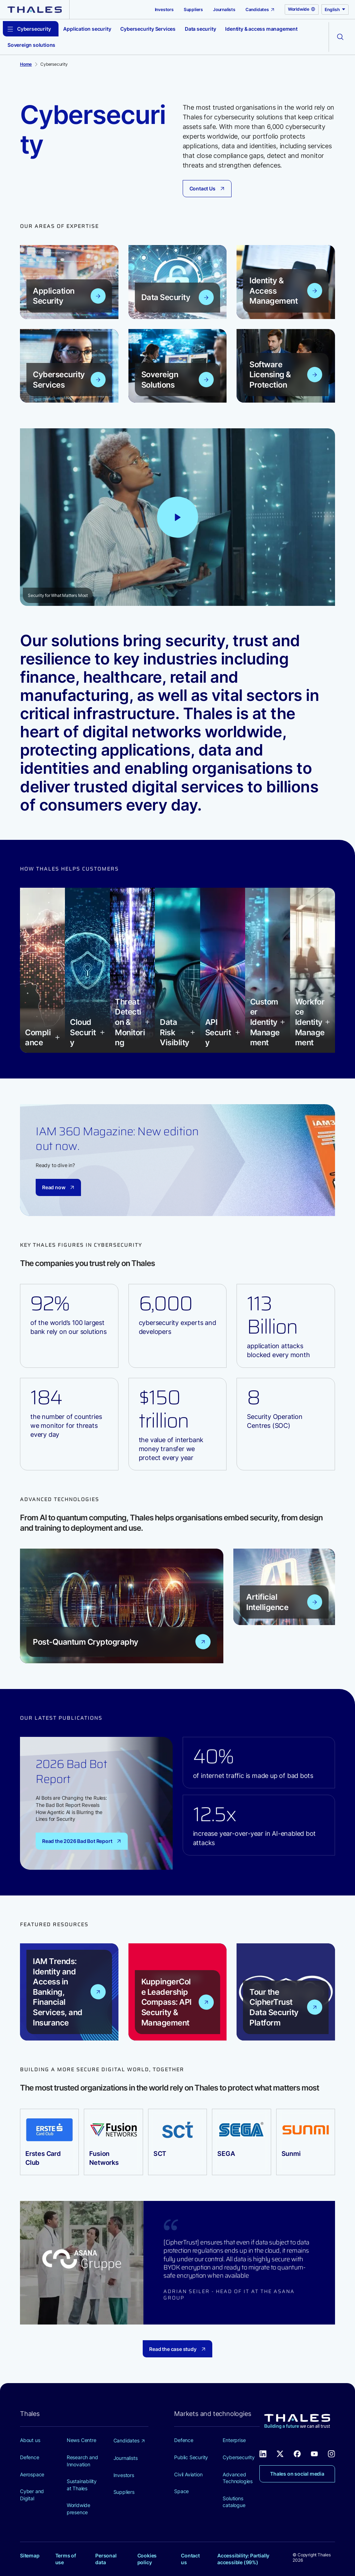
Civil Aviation (188, 2474)
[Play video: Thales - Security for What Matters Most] (177, 517)
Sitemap (30, 2555)
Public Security (191, 2457)
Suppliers (193, 9)
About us (30, 2440)
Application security (87, 29)
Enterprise (234, 2440)
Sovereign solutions (31, 45)
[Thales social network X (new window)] (280, 2453)
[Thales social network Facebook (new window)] (297, 2453)
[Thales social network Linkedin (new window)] (263, 2453)
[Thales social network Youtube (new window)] (314, 2453)
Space (181, 2491)
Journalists (224, 9)
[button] (42, 1037)
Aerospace (32, 2474)
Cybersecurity (238, 2457)
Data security (200, 29)
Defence (29, 2457)
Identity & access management (261, 29)
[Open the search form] (340, 37)
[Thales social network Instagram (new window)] (331, 2453)
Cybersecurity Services (148, 29)
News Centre (81, 2440)
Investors (164, 9)
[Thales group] (34, 9)
